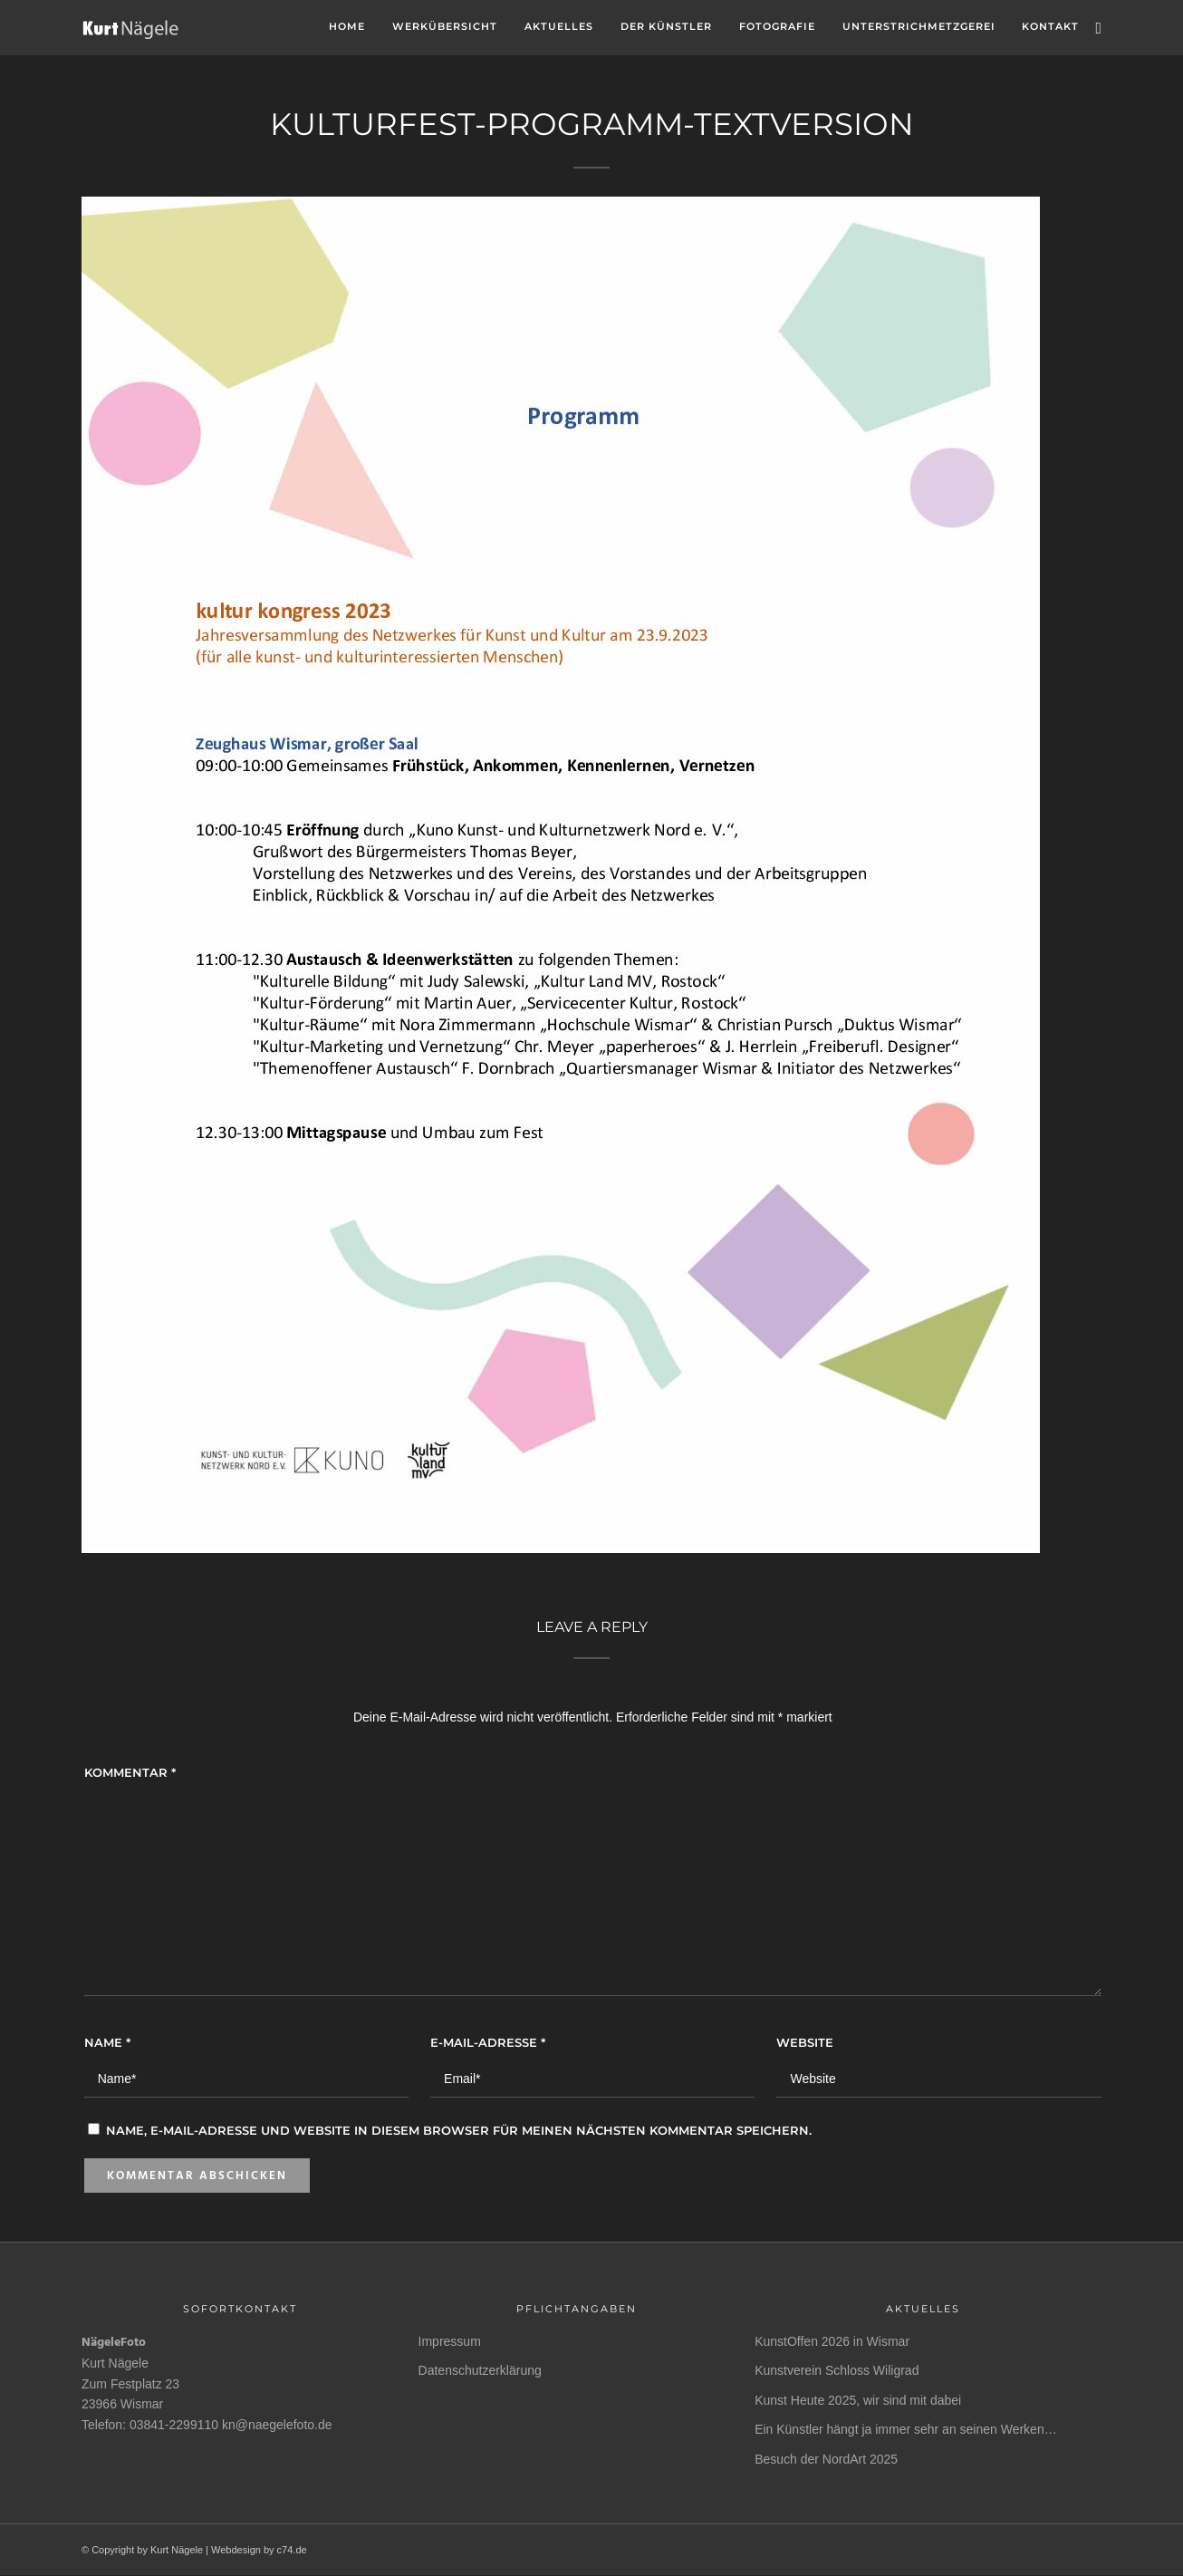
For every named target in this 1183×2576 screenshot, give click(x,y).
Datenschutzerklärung (480, 2370)
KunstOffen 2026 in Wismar (832, 2341)
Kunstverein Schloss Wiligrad (837, 2370)
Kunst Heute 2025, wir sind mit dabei (858, 2400)
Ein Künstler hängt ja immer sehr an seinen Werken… (906, 2429)
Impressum (449, 2341)
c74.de (292, 2549)
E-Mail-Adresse (487, 2042)
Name (107, 2042)
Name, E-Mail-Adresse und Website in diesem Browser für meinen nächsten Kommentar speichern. (459, 2130)
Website (804, 2042)
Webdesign (236, 2549)
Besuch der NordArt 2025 (826, 2459)
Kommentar (130, 1772)
